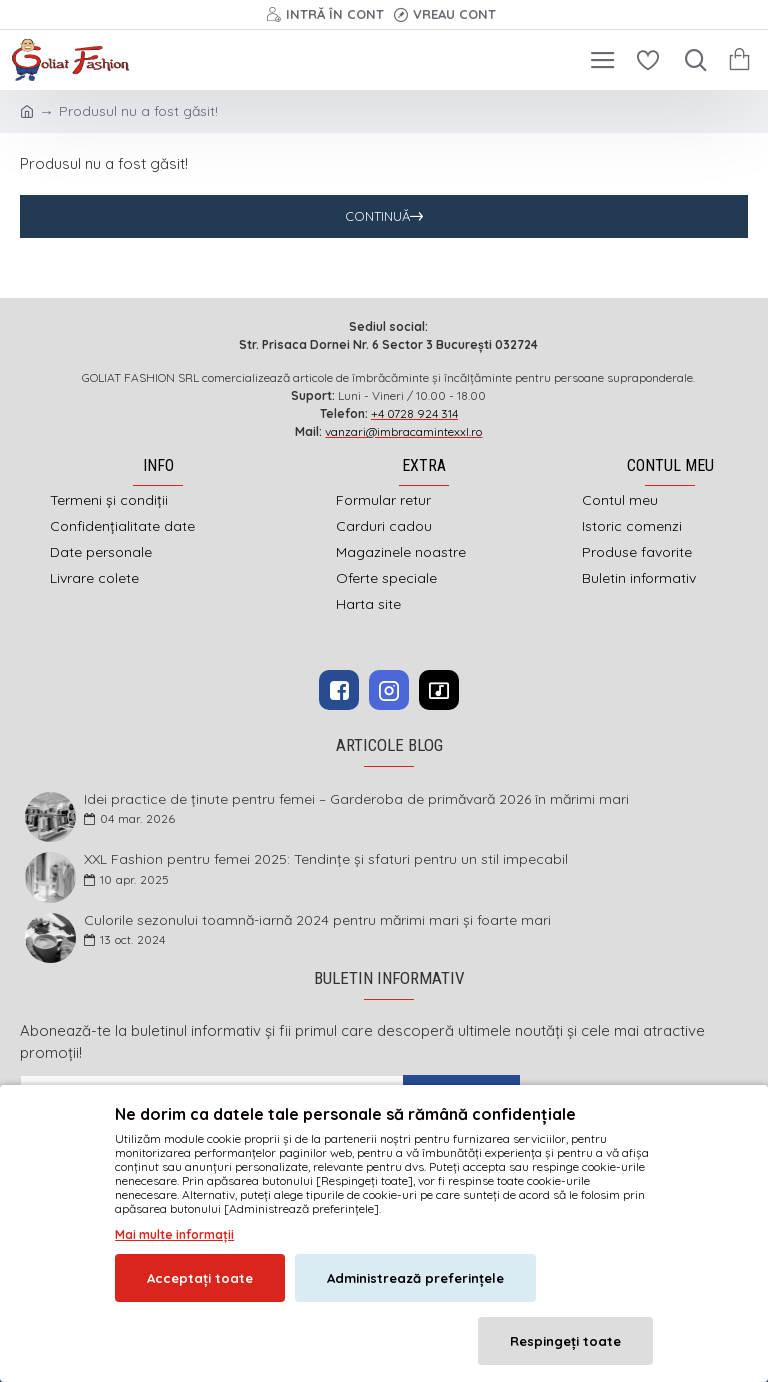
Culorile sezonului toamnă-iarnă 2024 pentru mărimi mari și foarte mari (317, 920)
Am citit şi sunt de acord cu (157, 1129)
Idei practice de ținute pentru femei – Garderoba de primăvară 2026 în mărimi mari (356, 799)
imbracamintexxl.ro (331, 1197)
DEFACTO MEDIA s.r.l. (511, 1197)
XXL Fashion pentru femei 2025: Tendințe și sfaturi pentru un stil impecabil (326, 859)
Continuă (377, 216)
